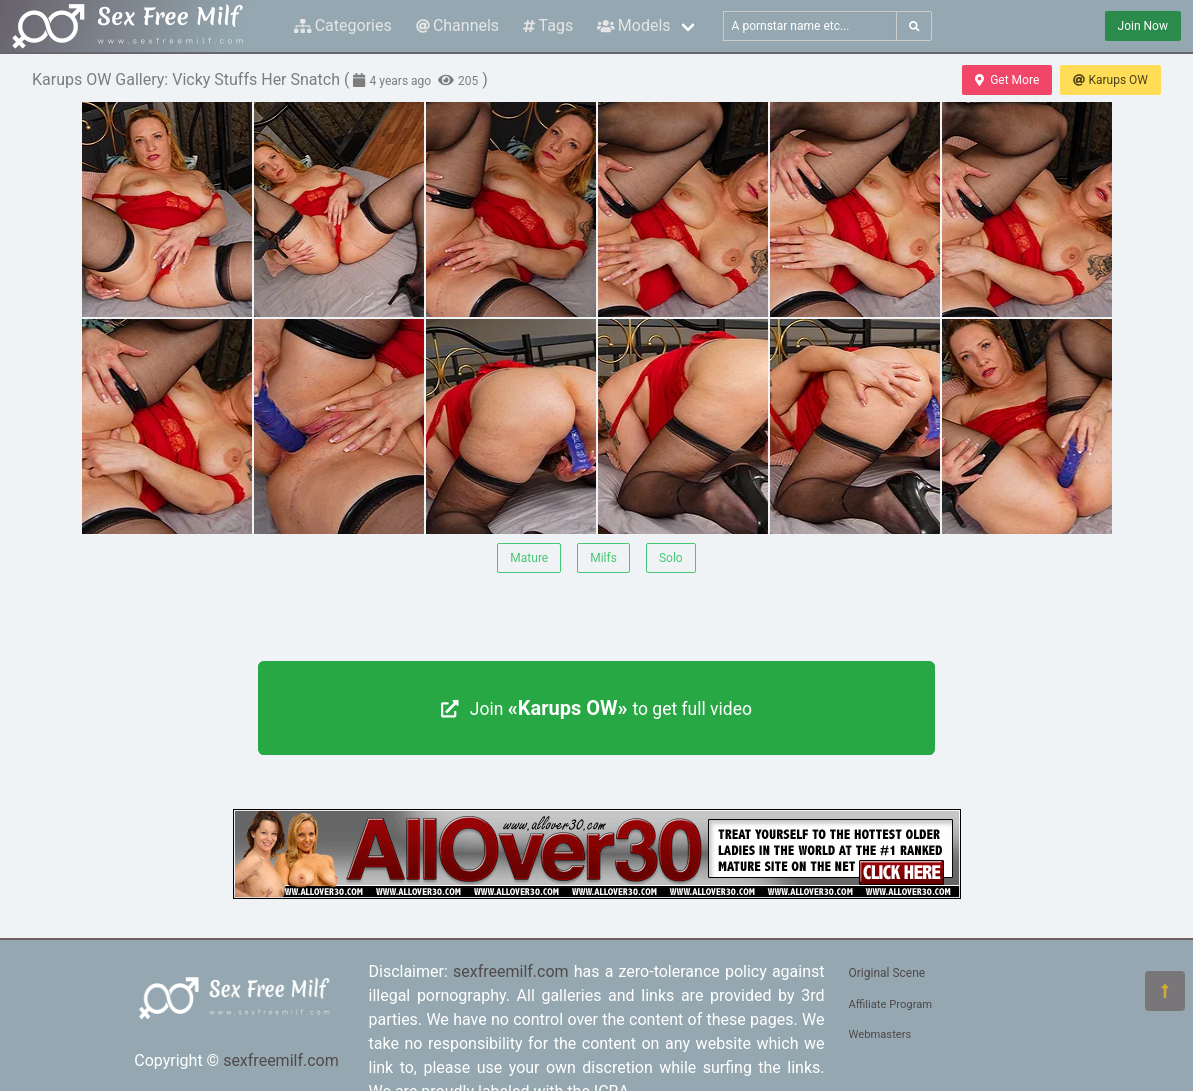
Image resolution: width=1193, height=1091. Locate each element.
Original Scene (887, 973)
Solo (671, 558)
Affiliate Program (891, 1004)
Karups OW (1110, 80)
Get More (1007, 80)
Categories (343, 25)
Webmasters (880, 1034)
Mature (529, 558)
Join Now (1143, 26)
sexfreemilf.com (281, 1060)
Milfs (603, 558)
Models (633, 25)
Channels (457, 25)
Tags (548, 25)
